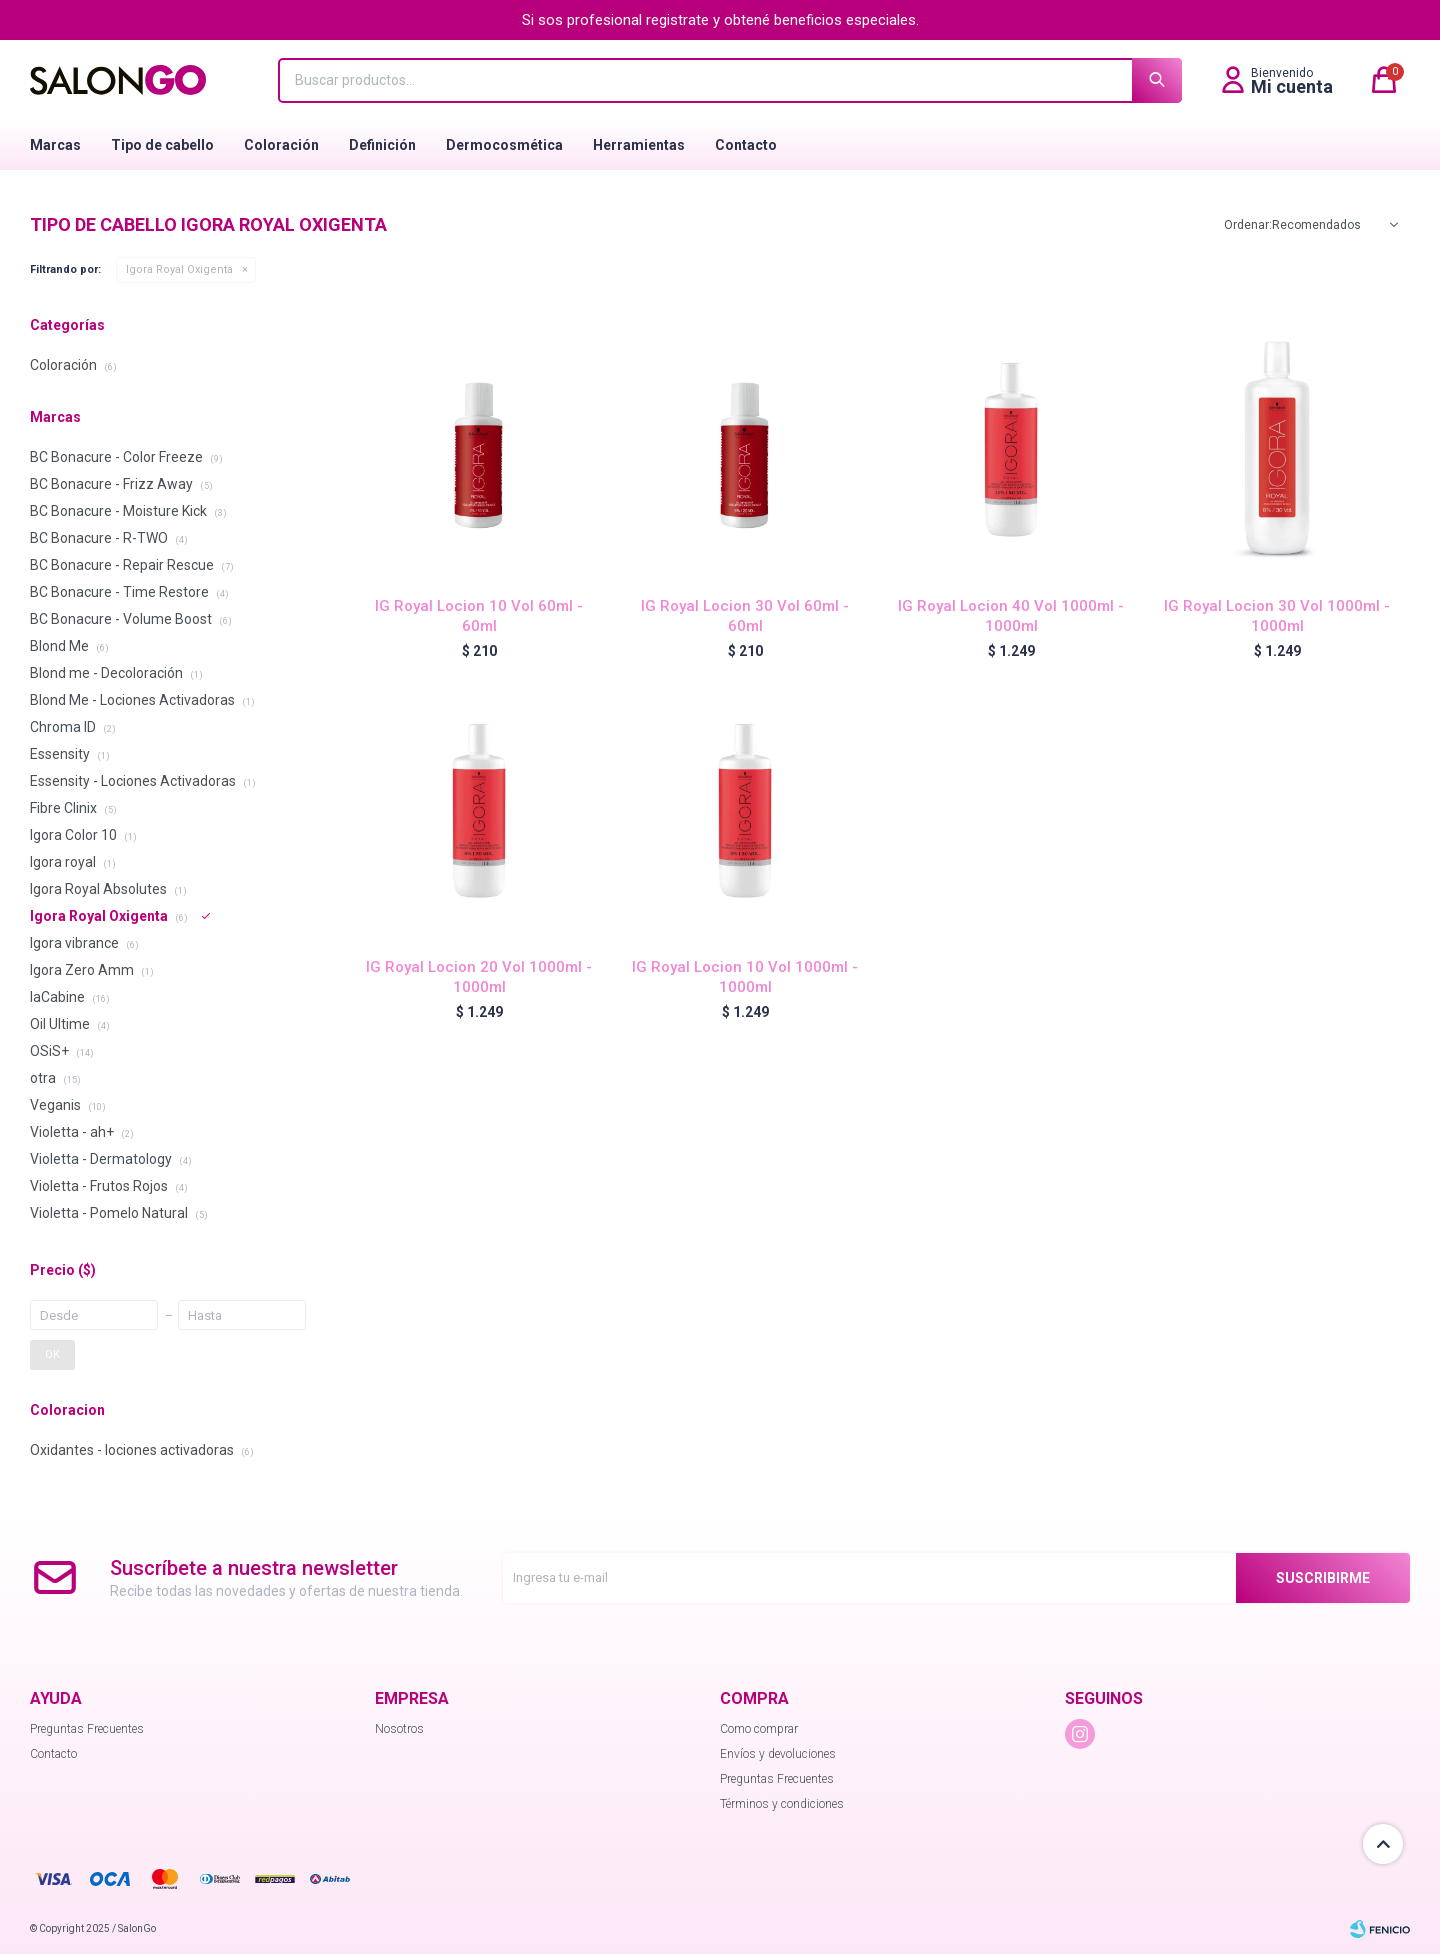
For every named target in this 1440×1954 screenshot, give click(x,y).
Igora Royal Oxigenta (179, 269)
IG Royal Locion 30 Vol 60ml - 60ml (745, 616)
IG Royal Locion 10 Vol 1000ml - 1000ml (745, 977)
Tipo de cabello (162, 145)
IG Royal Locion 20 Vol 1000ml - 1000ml (479, 977)
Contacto (746, 145)
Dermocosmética (504, 145)
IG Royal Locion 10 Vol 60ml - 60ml (479, 616)
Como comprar (759, 1729)
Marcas (55, 145)
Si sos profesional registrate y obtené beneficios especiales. (720, 20)
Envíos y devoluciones (778, 1754)
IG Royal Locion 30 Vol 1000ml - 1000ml (1277, 616)
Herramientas (639, 145)
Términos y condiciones (782, 1804)
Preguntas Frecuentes (87, 1729)
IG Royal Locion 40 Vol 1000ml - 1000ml (1011, 616)
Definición (382, 145)
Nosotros (399, 1729)
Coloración (281, 145)
